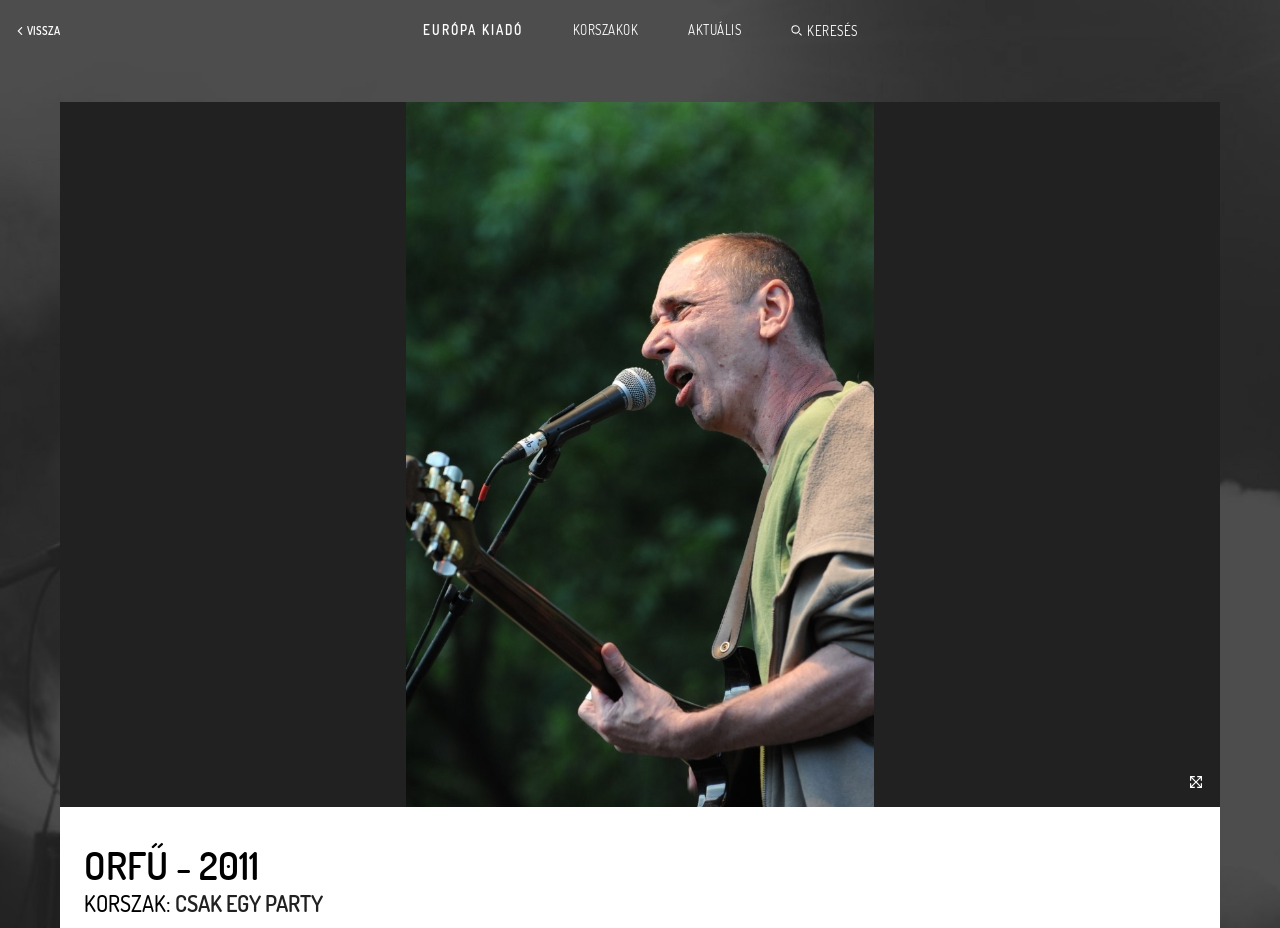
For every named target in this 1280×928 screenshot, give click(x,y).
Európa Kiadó (473, 30)
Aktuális (714, 30)
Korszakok (606, 30)
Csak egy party (249, 903)
